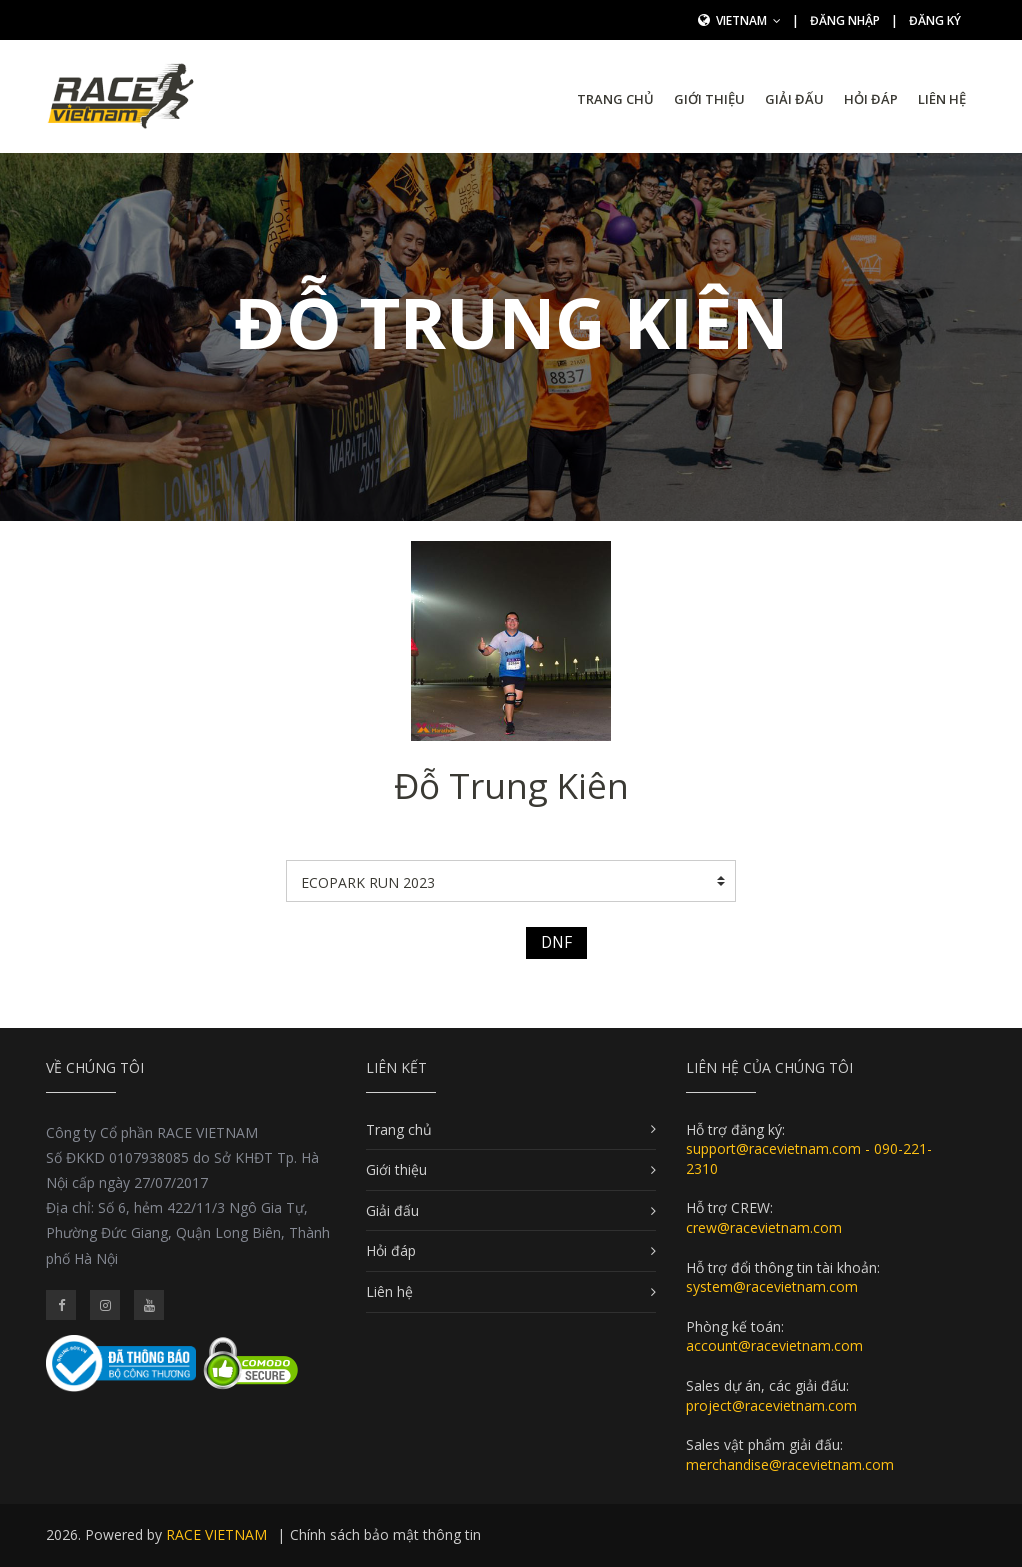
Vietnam (748, 20)
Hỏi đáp (871, 99)
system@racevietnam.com (772, 1286)
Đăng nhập (845, 20)
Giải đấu (794, 99)
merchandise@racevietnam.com (790, 1464)
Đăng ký (935, 20)
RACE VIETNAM (216, 1534)
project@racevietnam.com (771, 1405)
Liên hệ (942, 99)
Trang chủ (615, 99)
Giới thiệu (709, 99)
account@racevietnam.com (774, 1345)
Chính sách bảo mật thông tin (385, 1534)
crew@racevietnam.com (764, 1227)
